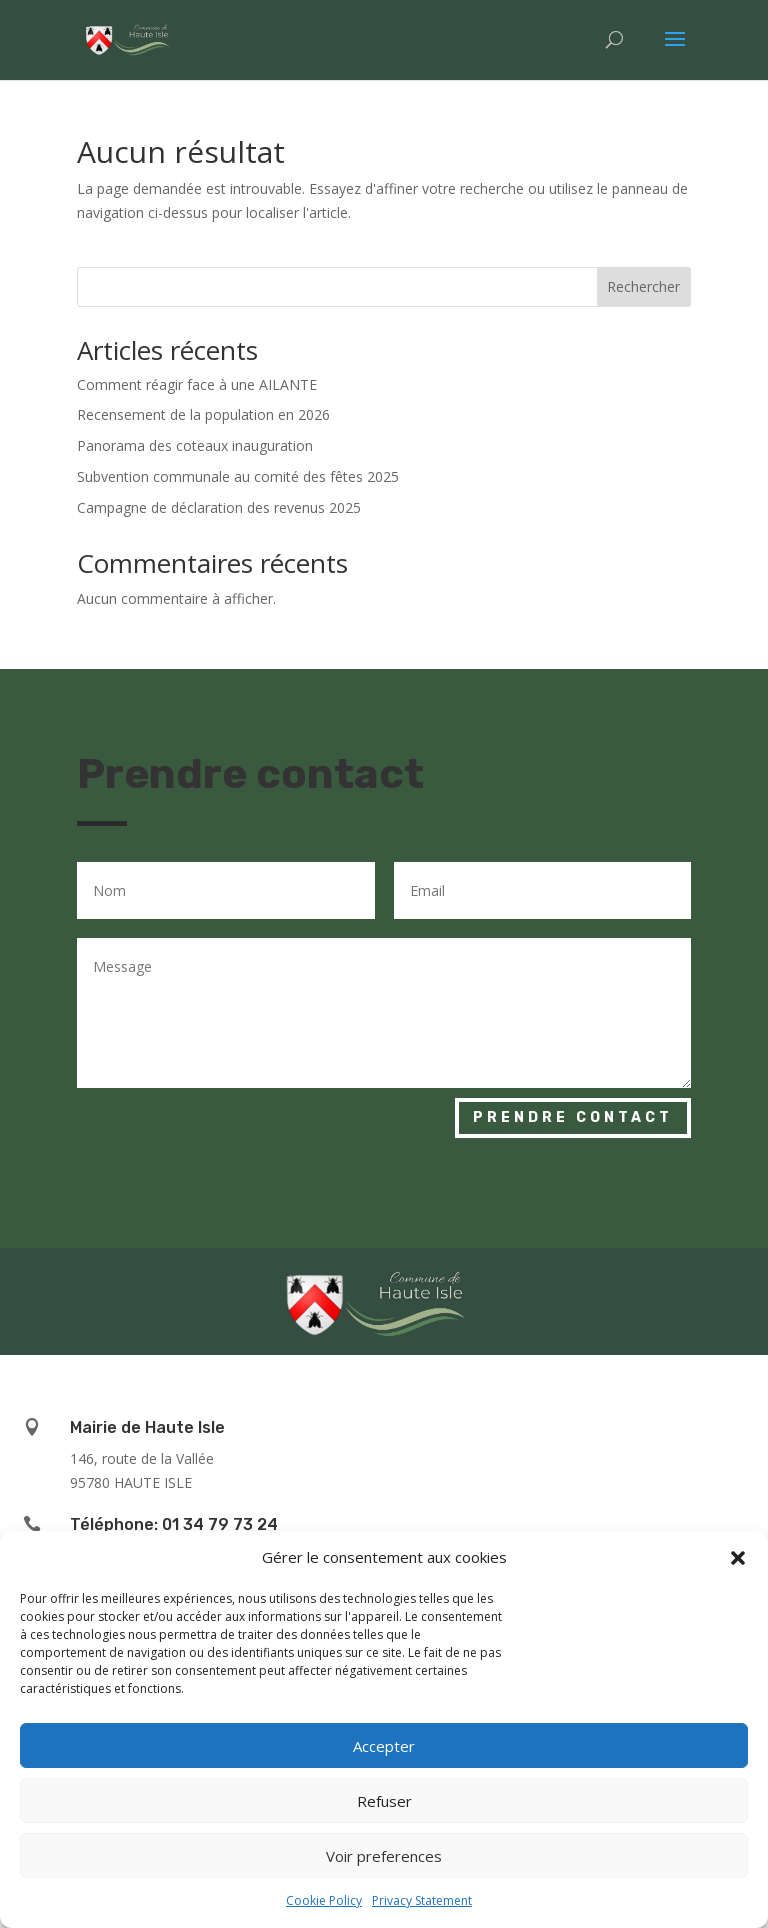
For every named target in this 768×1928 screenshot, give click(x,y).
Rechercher (643, 286)
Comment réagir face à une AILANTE (197, 384)
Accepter (384, 1746)
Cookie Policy (324, 1900)
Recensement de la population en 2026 (203, 414)
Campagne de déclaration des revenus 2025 (219, 507)
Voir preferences (384, 1856)
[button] (738, 1558)
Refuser (384, 1801)
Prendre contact (573, 1117)
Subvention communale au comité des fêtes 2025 (238, 476)
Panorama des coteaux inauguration (195, 445)
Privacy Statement (422, 1900)
